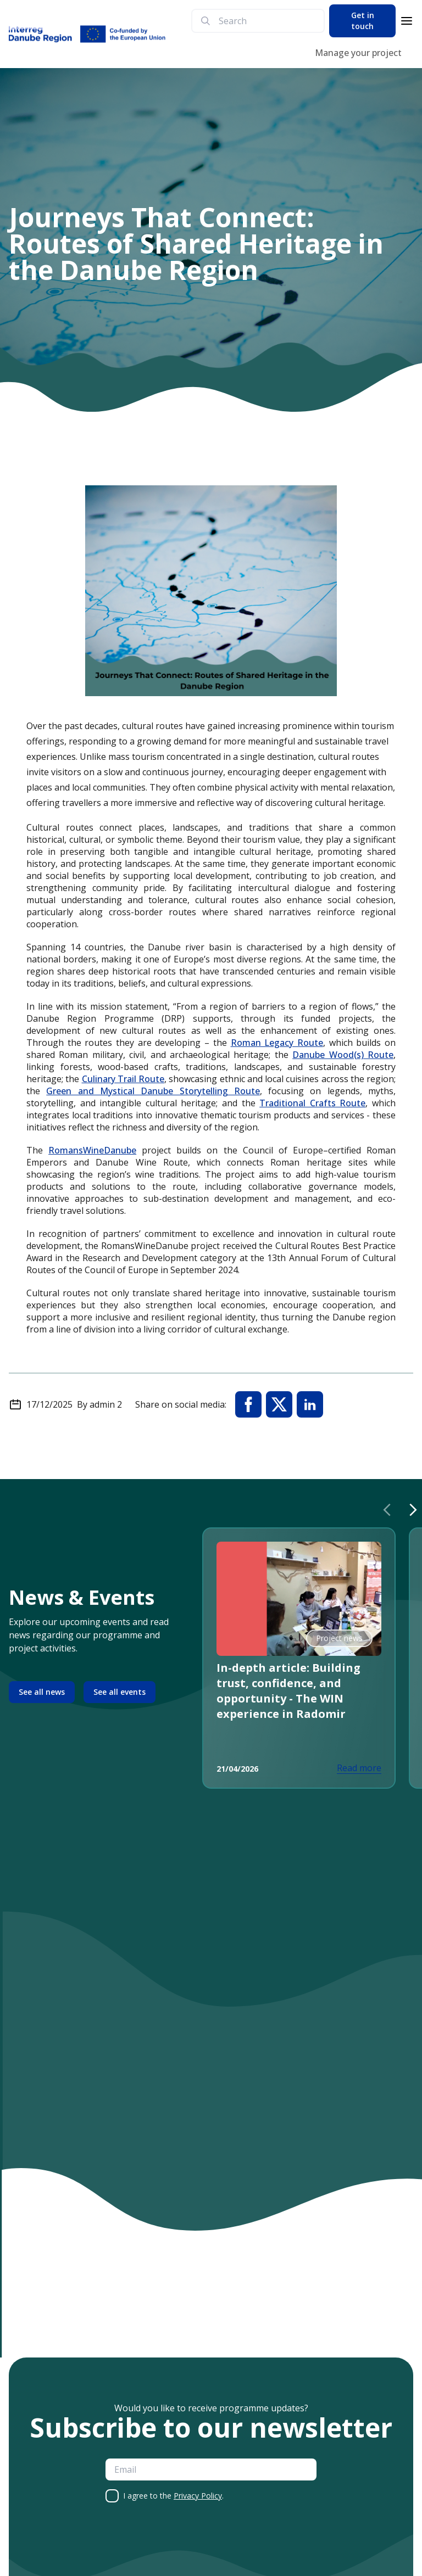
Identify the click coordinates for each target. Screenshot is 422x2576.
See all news (42, 1692)
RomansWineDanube (92, 1150)
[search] (267, 20)
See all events (119, 1692)
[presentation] (189, 2541)
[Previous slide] (387, 1510)
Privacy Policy (198, 2495)
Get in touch (362, 20)
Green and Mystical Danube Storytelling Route (153, 1091)
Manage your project (358, 53)
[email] (211, 2469)
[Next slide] (413, 1510)
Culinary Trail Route (123, 1079)
